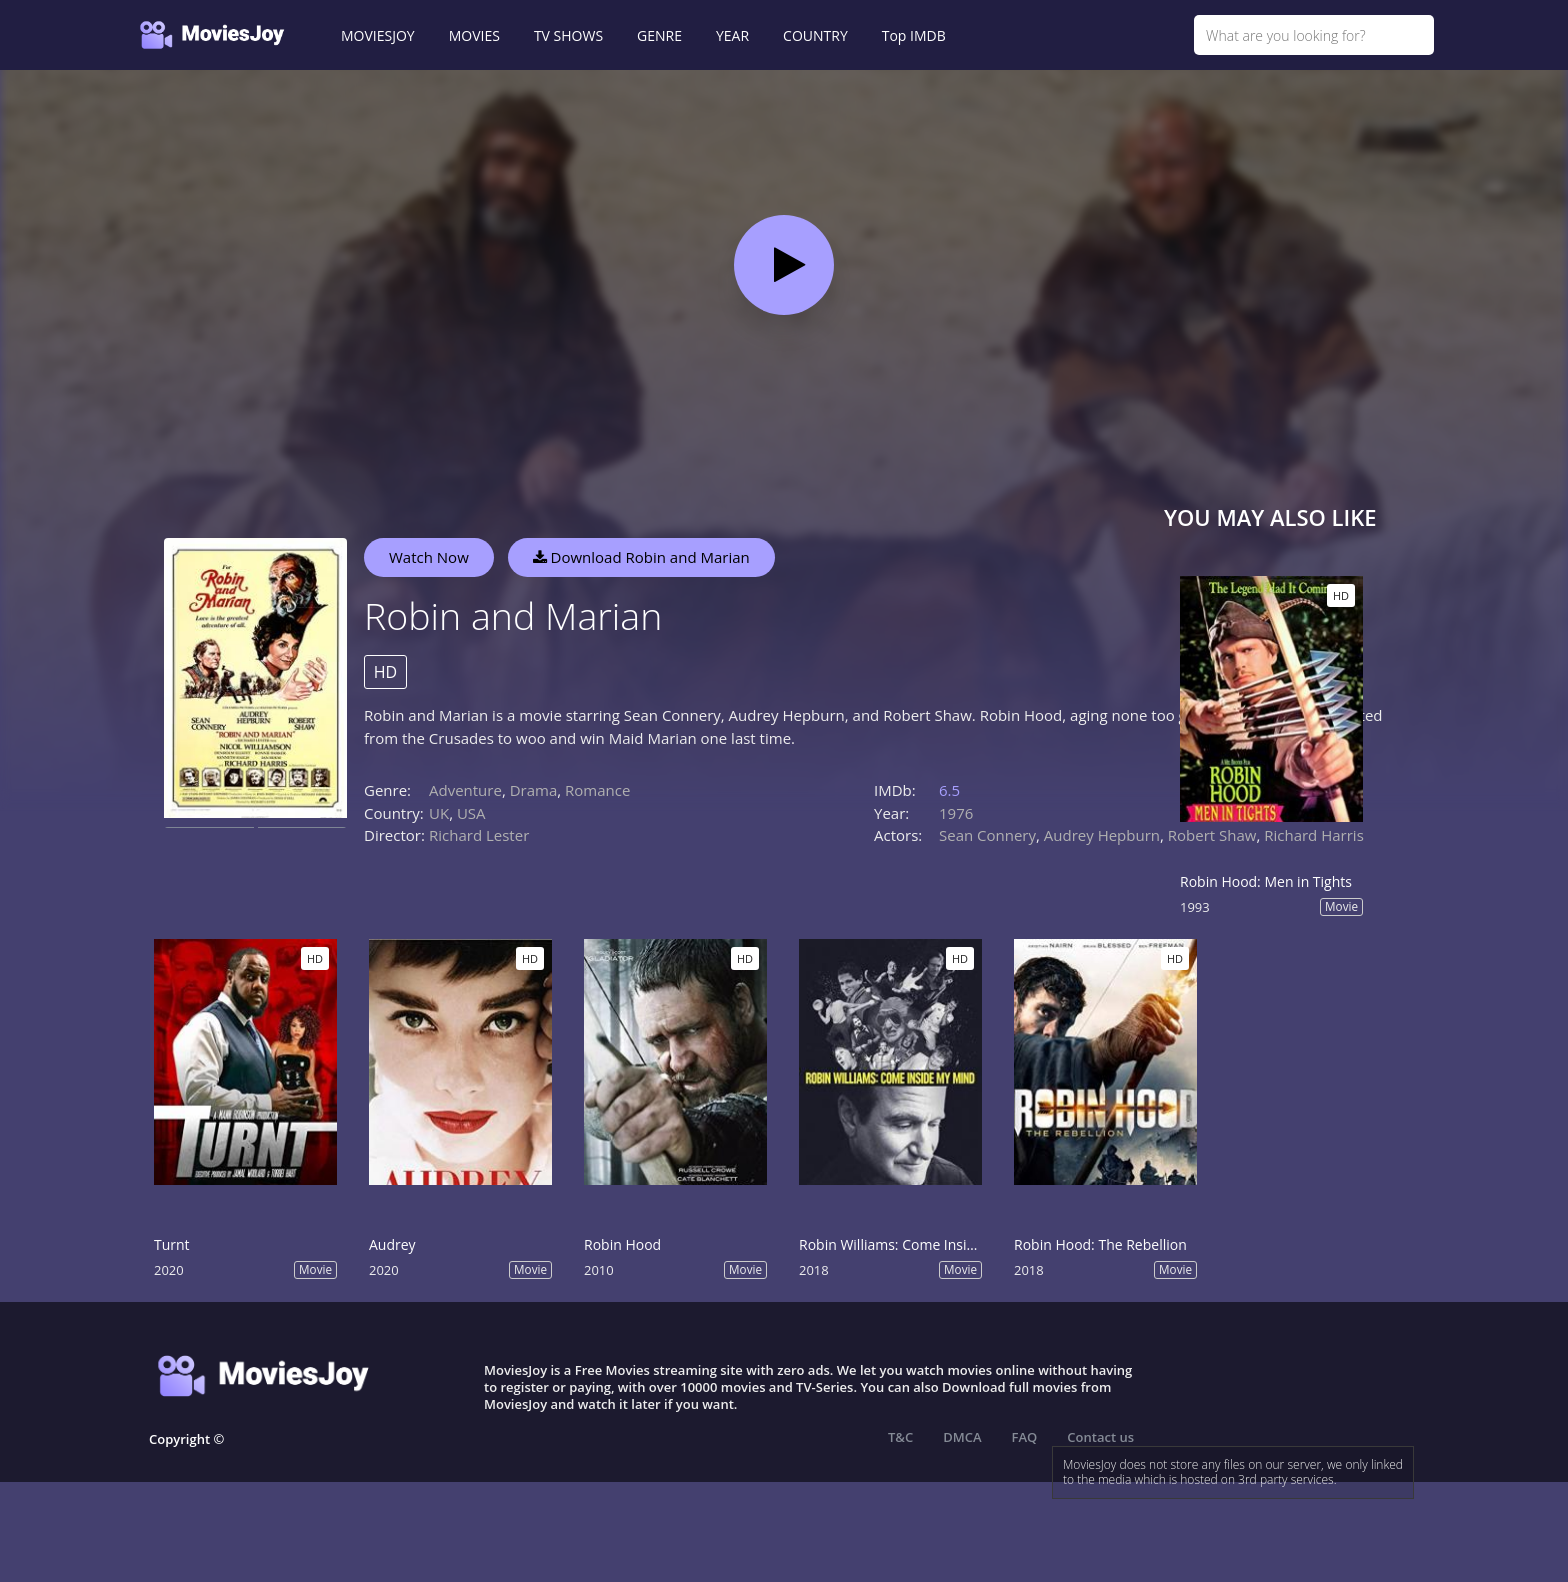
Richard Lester (479, 835)
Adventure (465, 790)
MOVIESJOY (378, 35)
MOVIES (474, 35)
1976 (956, 813)
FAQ (1025, 1437)
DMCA (962, 1437)
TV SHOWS (568, 35)
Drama (534, 790)
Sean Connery (987, 835)
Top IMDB (914, 35)
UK (439, 813)
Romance (597, 790)
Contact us (1100, 1437)
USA (471, 813)
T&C (900, 1437)
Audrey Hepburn (1102, 835)
